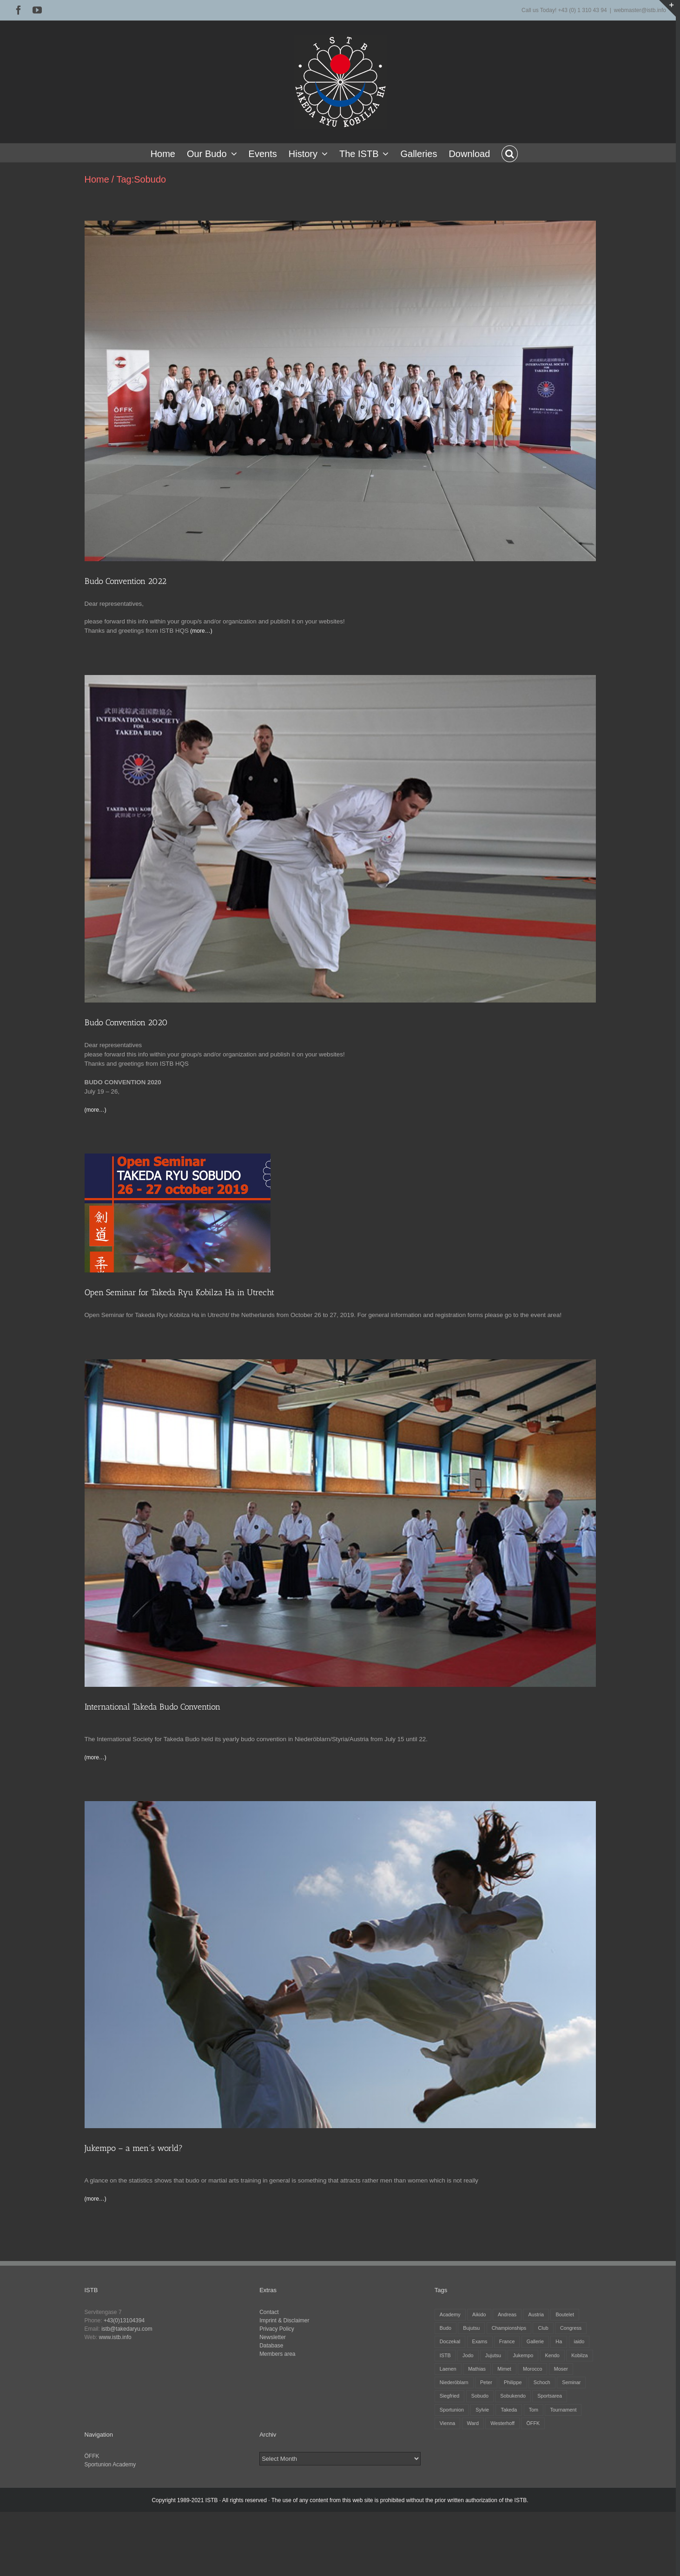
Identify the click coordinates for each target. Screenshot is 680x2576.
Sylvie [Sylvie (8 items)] (482, 2409)
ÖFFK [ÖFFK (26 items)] (533, 2423)
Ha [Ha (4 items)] (558, 2341)
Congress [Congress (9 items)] (570, 2328)
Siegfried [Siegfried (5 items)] (450, 2396)
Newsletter (272, 2337)
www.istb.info (115, 2337)
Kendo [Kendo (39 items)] (552, 2355)
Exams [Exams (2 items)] (480, 2341)
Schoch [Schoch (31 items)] (542, 2382)
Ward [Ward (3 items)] (473, 2423)
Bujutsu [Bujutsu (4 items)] (471, 2328)
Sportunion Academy (110, 2464)
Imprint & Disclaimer (284, 2320)
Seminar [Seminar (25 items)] (571, 2382)
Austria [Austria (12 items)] (536, 2314)
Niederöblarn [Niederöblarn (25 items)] (454, 2382)
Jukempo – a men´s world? (134, 2148)
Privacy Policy (276, 2329)
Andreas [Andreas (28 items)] (507, 2314)
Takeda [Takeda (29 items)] (509, 2409)
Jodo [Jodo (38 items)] (467, 2355)
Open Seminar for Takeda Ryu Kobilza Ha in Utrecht (179, 1292)
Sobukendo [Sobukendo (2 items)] (513, 2396)
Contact (268, 2312)
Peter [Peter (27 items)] (486, 2382)
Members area (277, 2354)
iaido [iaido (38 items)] (579, 2341)
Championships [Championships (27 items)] (509, 2328)
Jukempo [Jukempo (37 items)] (523, 2355)
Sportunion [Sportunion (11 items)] (452, 2409)
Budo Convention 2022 (125, 581)
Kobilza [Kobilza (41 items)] (579, 2355)
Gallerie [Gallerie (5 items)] (535, 2341)
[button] (510, 153)
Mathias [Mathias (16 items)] (477, 2369)
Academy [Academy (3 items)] (450, 2314)
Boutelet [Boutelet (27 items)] (564, 2314)
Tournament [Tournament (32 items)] (563, 2409)
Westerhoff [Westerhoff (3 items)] (502, 2423)
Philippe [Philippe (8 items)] (513, 2382)
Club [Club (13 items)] (543, 2328)
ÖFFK (92, 2456)
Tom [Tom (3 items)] (533, 2409)
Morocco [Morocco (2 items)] (532, 2369)
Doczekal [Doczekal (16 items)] (450, 2341)
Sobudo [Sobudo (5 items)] (480, 2396)
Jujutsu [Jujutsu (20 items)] (493, 2355)
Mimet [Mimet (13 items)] (504, 2369)
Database (271, 2345)
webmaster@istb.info (640, 10)
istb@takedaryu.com (126, 2329)
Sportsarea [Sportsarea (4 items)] (549, 2396)
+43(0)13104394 (124, 2320)
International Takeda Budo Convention (152, 1707)
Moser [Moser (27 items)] (561, 2369)
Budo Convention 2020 (126, 1022)
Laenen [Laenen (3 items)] (448, 2369)
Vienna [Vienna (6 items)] (447, 2423)
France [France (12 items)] (507, 2341)
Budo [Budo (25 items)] (445, 2328)
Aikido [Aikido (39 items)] (479, 2314)
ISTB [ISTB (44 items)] (445, 2355)
